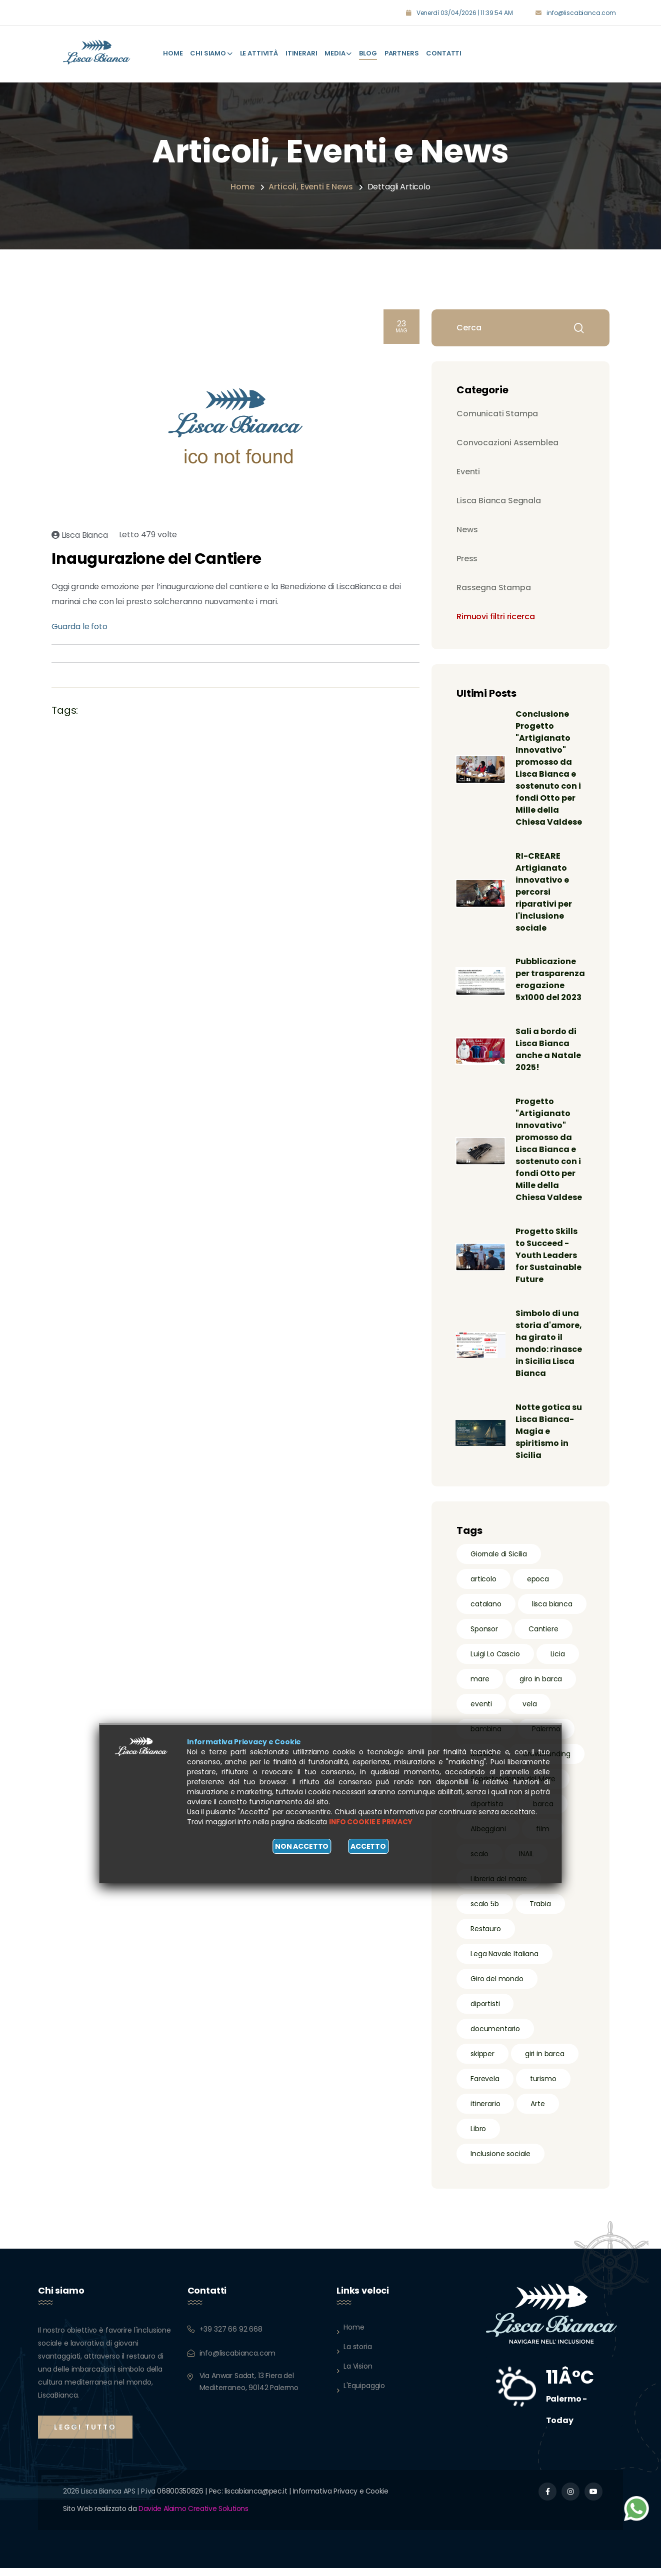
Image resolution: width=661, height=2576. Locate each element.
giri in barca (544, 2062)
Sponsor (484, 1637)
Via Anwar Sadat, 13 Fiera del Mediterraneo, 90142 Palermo (249, 2390)
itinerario (485, 2112)
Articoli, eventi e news (310, 182)
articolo (483, 1587)
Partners (401, 51)
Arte (537, 2112)
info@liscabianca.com (581, 12)
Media (338, 51)
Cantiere (543, 1637)
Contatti (444, 51)
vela (529, 1712)
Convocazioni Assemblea (507, 438)
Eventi (468, 467)
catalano (486, 1612)
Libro (478, 2137)
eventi (481, 1712)
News (467, 525)
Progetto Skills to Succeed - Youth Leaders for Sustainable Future (549, 1263)
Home (172, 51)
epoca (538, 1587)
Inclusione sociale (500, 2162)
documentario (495, 2037)
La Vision (358, 2374)
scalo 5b (484, 1912)
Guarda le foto (80, 622)
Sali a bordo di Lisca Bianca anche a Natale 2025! (549, 1057)
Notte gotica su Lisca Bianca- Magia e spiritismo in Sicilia (549, 1439)
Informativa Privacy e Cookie (340, 2499)
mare (479, 1687)
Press (467, 554)
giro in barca (541, 1687)
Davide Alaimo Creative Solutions (193, 2517)
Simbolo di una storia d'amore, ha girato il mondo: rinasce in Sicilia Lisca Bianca (549, 1351)
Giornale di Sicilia (498, 1562)
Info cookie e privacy (371, 1822)
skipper (482, 2062)
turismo (543, 2087)
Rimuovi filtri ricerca (495, 612)
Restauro (485, 1937)
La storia (358, 2355)
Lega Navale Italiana (504, 1962)
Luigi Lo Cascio (495, 1662)
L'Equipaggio (364, 2394)
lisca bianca (552, 1612)
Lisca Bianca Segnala (498, 496)
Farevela (485, 2087)
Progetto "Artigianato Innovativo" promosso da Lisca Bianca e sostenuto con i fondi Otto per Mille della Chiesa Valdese (549, 1157)
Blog (367, 51)
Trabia (540, 1912)
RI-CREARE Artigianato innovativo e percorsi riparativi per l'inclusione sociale (544, 887)
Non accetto (301, 1846)
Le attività (259, 51)
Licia (557, 1662)
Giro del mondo (497, 1987)
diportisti (485, 2012)
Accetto (368, 1846)
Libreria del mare (498, 1887)
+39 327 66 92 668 (231, 2337)
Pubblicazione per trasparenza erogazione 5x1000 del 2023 (549, 981)
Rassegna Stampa (493, 583)
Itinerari (302, 51)
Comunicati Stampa (497, 409)
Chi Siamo (211, 51)
